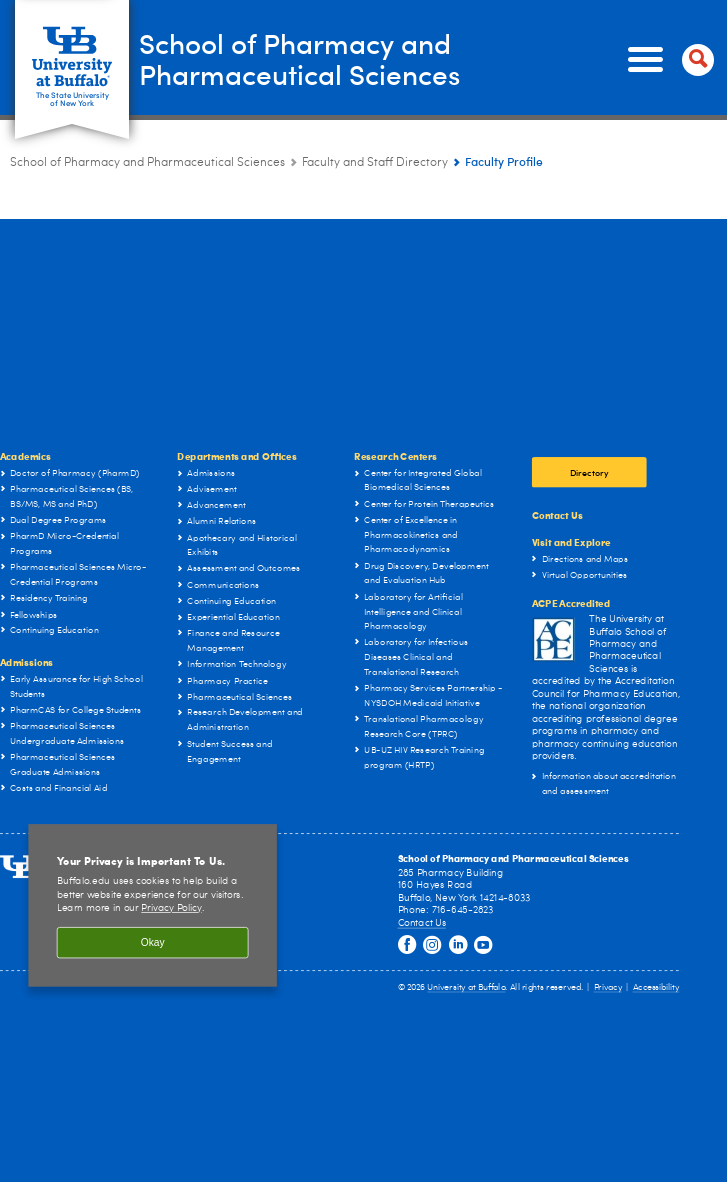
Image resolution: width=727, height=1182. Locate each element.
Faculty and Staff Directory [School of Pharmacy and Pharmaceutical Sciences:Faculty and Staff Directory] (375, 163)
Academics (25, 456)
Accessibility (656, 987)
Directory (589, 472)
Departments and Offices (236, 456)
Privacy (608, 987)
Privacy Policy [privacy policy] (171, 909)
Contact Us (557, 514)
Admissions (26, 662)
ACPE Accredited (571, 603)
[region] (152, 905)
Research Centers (395, 456)
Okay (153, 942)
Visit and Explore (571, 542)
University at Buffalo (466, 987)
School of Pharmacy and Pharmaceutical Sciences (317, 59)
